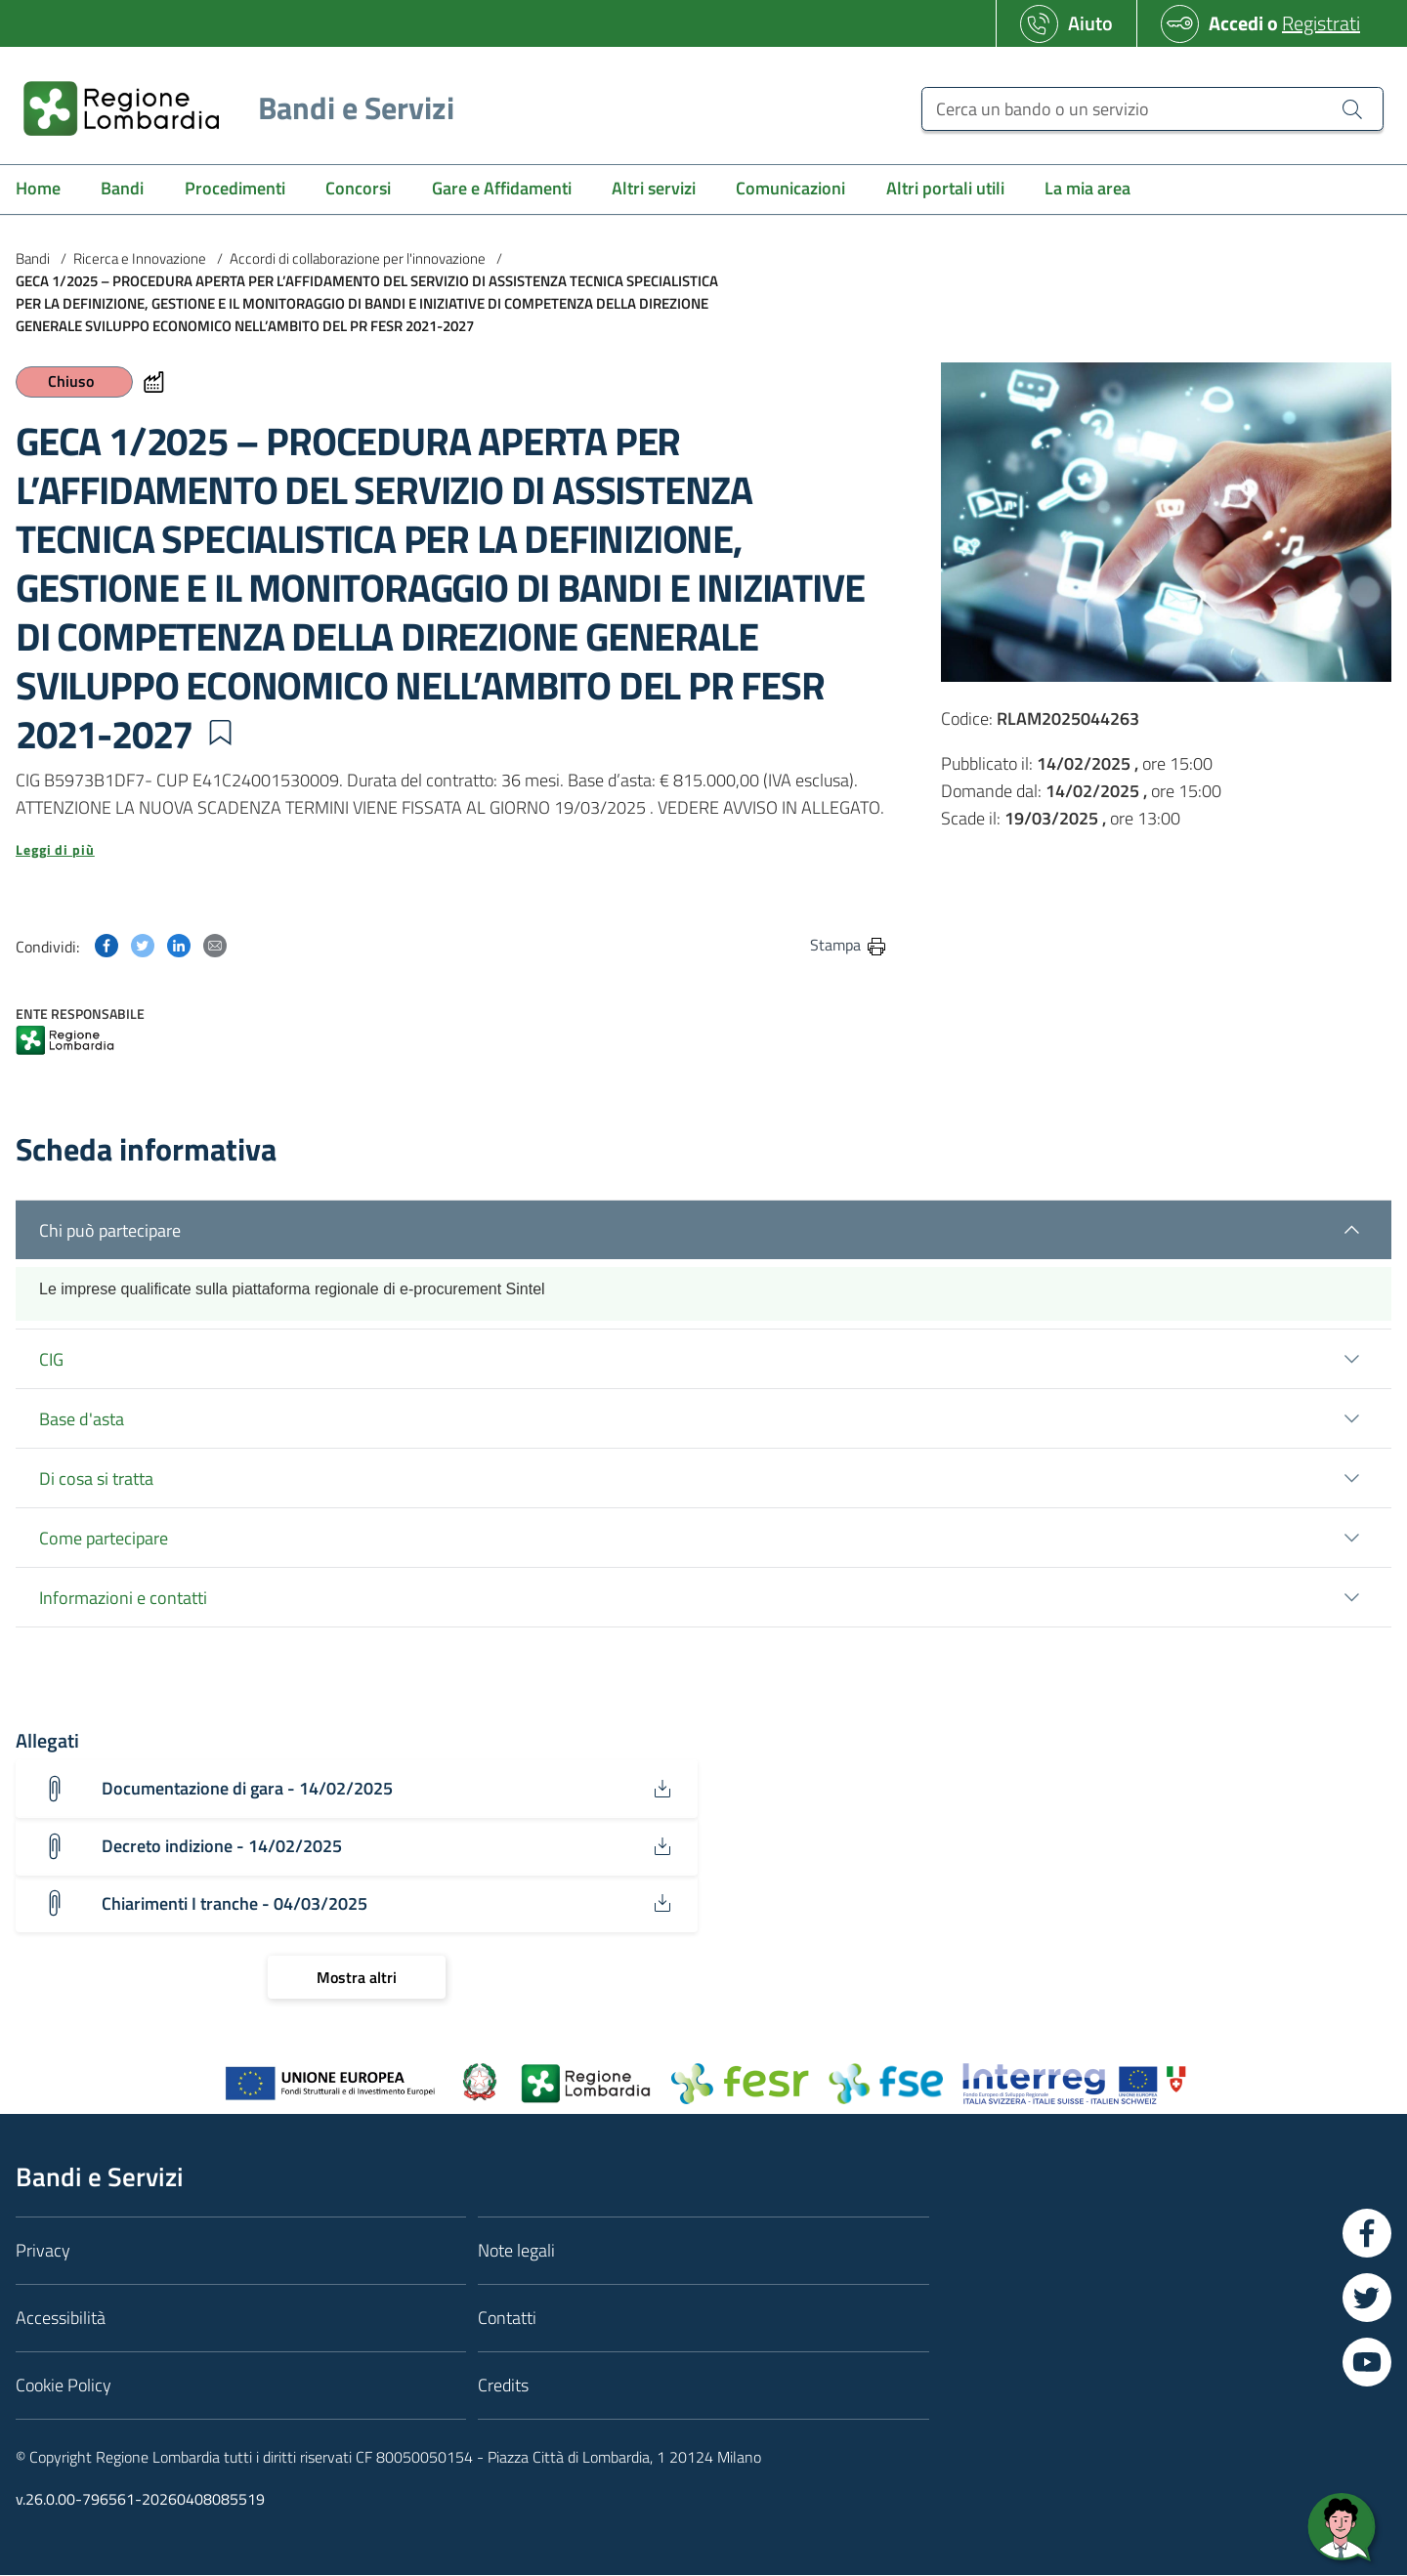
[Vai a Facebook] (1367, 2234)
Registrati (1321, 23)
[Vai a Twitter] (1367, 2298)
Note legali (516, 2251)
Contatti (507, 2318)
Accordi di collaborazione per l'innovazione (358, 258)
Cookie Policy (63, 2386)
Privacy (43, 2251)
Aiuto (1090, 23)
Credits (503, 2386)
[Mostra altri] (357, 1978)
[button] (219, 732)
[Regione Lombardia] (231, 108)
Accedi (1236, 23)
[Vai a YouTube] (1367, 2363)
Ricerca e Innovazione (139, 258)
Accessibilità (61, 2318)
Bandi (33, 258)
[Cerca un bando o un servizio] (1152, 109)
